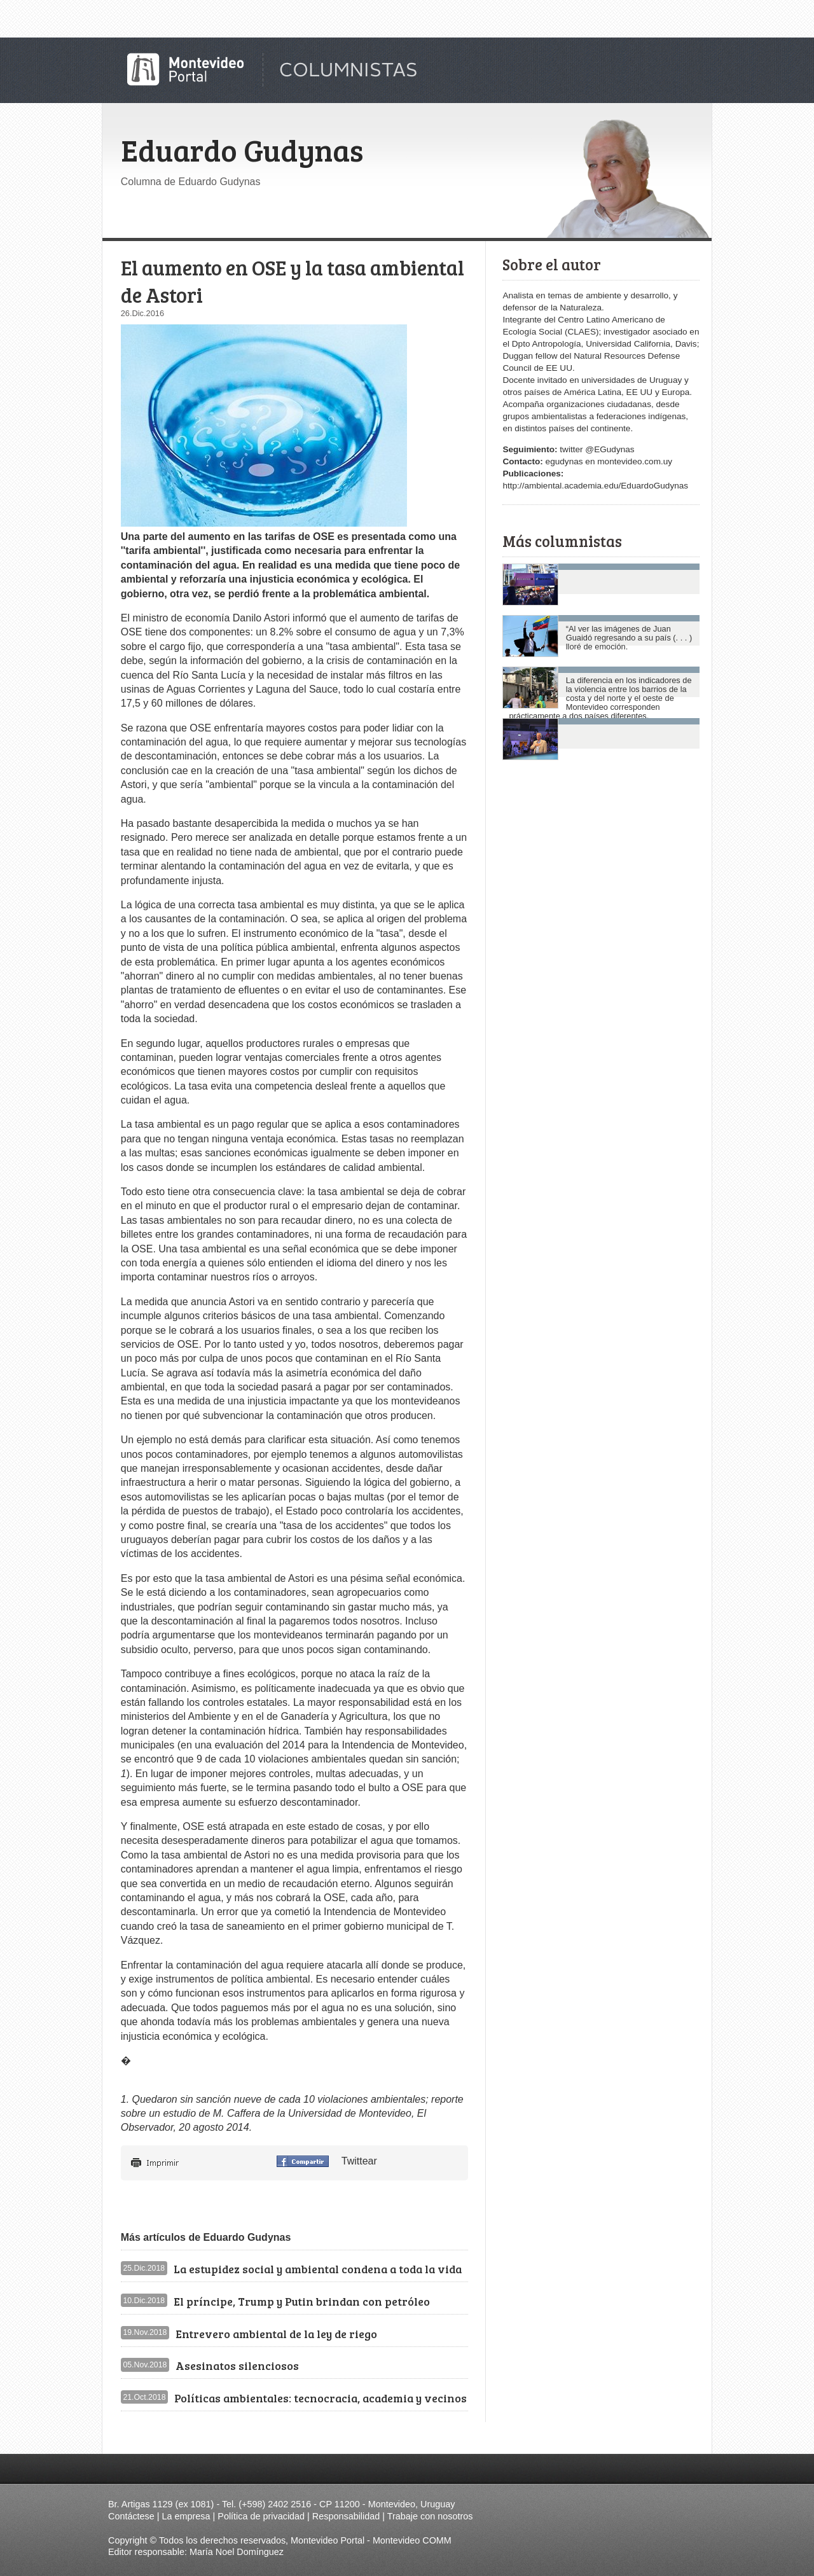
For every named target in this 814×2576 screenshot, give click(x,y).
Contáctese (131, 2516)
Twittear (359, 2161)
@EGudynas (609, 449)
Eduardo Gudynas (242, 149)
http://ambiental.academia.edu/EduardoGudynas (595, 485)
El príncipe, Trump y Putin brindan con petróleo (302, 2301)
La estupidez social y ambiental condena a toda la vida (318, 2268)
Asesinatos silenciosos (237, 2365)
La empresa (186, 2516)
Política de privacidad (261, 2516)
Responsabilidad (346, 2516)
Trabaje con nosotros (430, 2516)
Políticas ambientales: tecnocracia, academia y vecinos (320, 2398)
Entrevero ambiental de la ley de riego (276, 2333)
